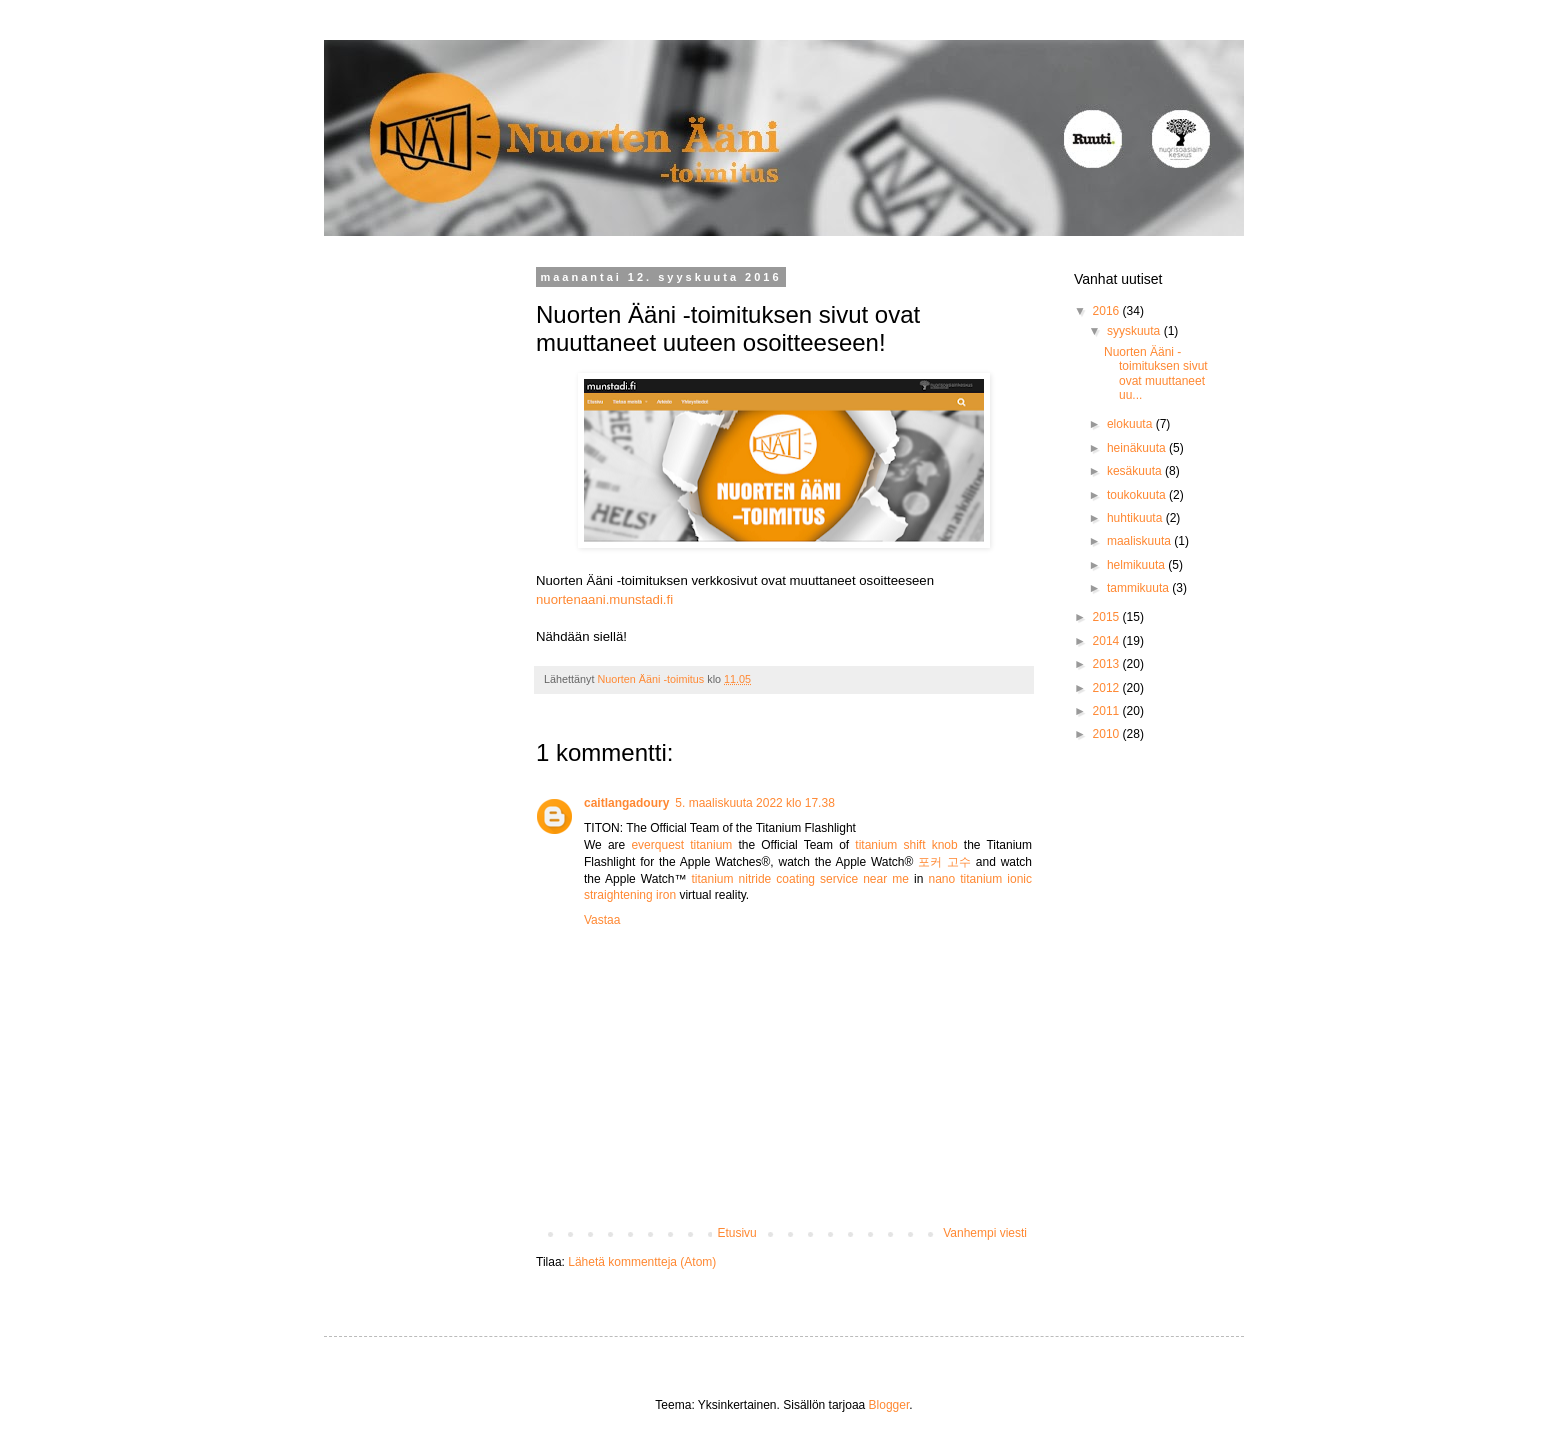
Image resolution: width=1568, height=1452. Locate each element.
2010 (1108, 734)
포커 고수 (944, 862)
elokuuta (1131, 424)
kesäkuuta (1136, 471)
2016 (1108, 311)
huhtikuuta (1136, 518)
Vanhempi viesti (985, 1233)
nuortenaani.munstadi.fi (604, 599)
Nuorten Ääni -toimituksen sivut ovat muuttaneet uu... (1156, 373)
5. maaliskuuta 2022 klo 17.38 (754, 803)
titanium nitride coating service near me (800, 879)
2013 (1108, 664)
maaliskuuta (1140, 541)
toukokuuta (1138, 495)
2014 (1108, 641)
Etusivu (736, 1233)
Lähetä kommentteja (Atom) (642, 1262)
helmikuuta (1137, 565)
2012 (1108, 688)
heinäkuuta (1138, 448)
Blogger (889, 1405)
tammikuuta (1139, 588)
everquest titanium (681, 845)
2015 (1108, 617)
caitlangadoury (626, 803)
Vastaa (602, 920)
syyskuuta (1135, 331)
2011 (1108, 711)
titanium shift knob (906, 845)
